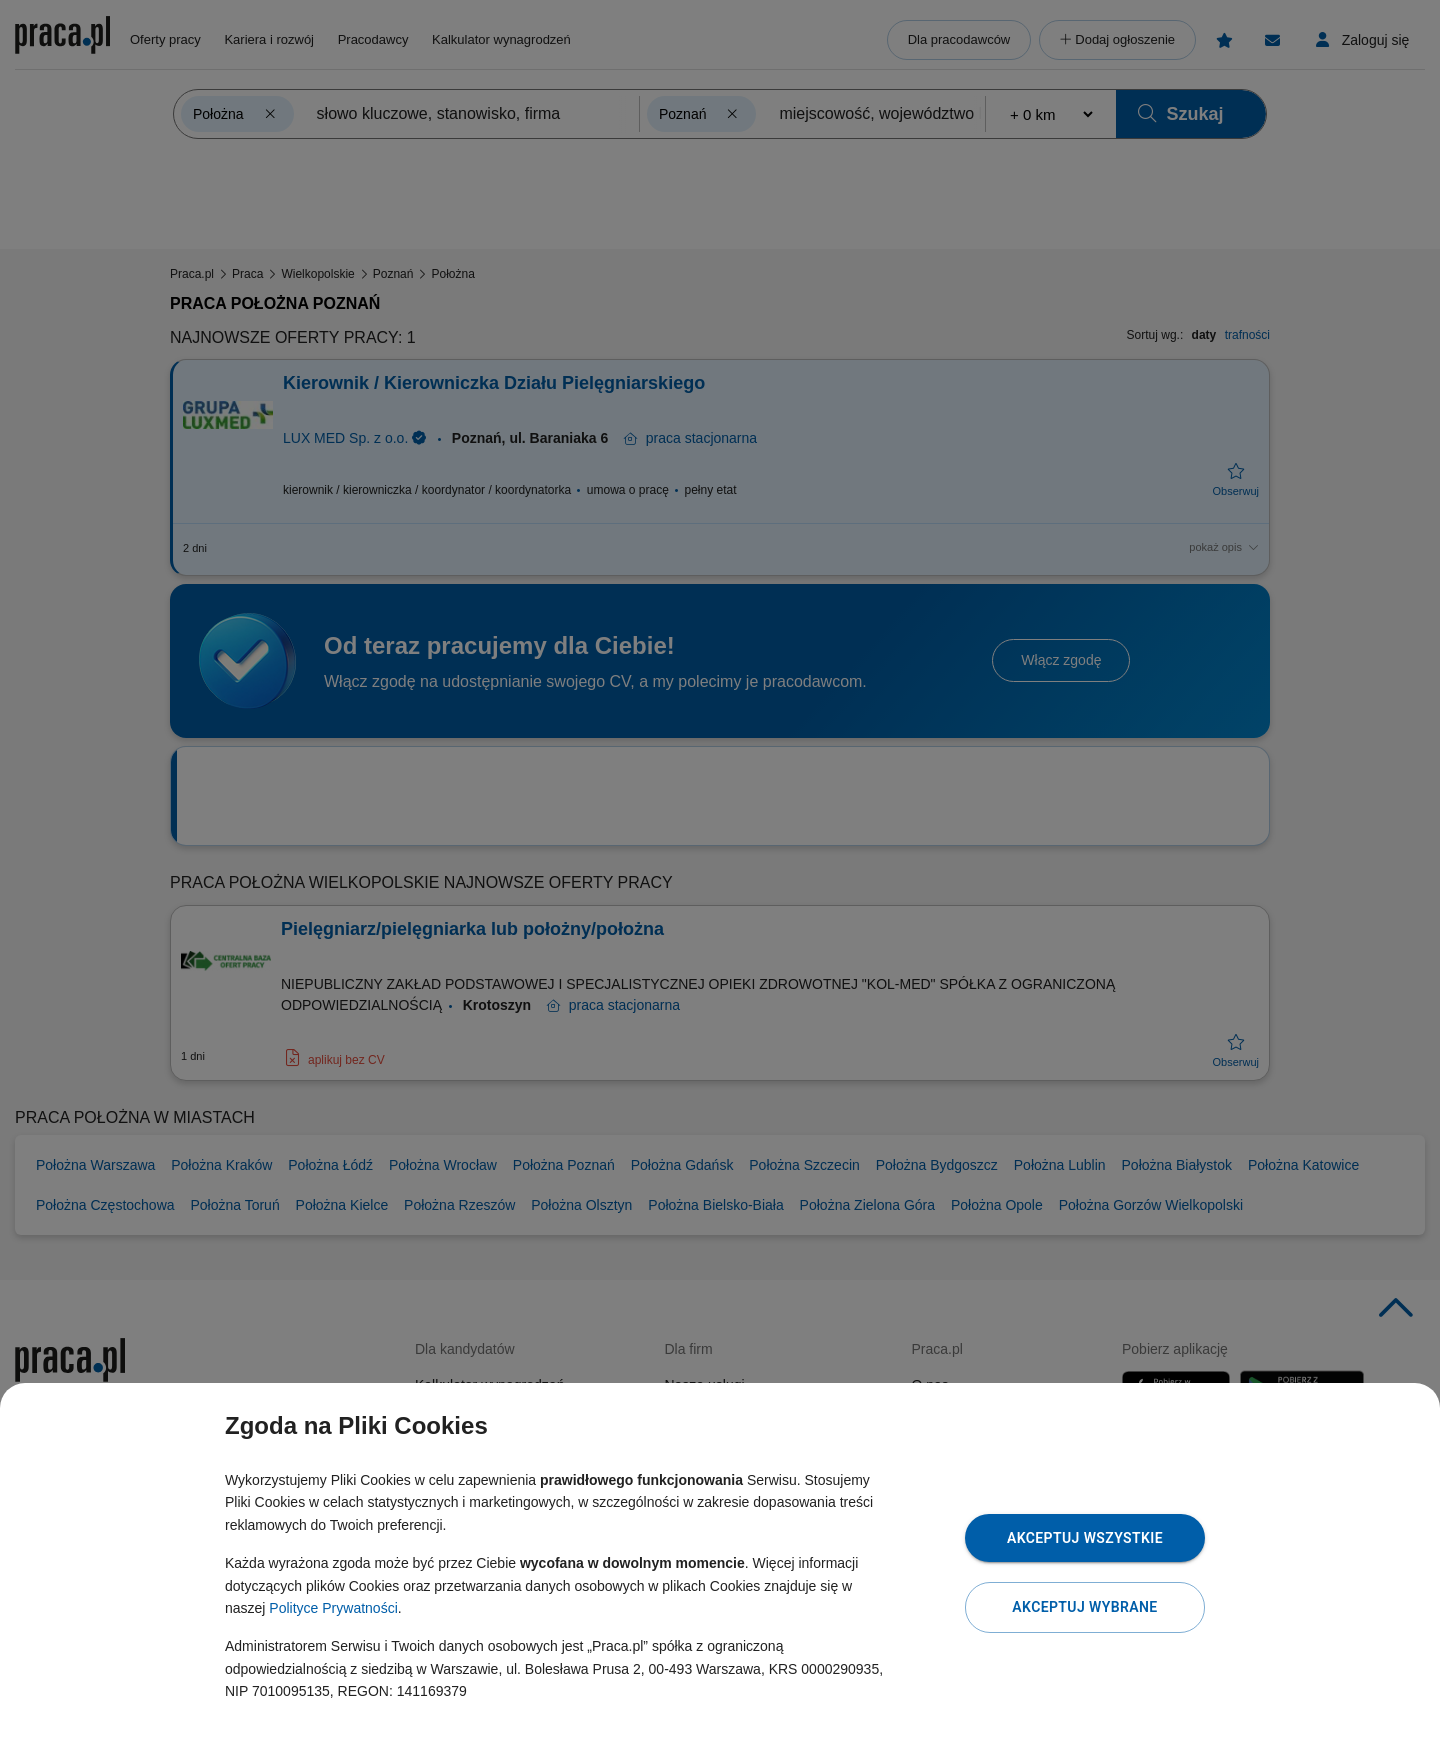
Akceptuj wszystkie (1085, 1538)
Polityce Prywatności (333, 1608)
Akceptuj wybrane (1084, 1607)
